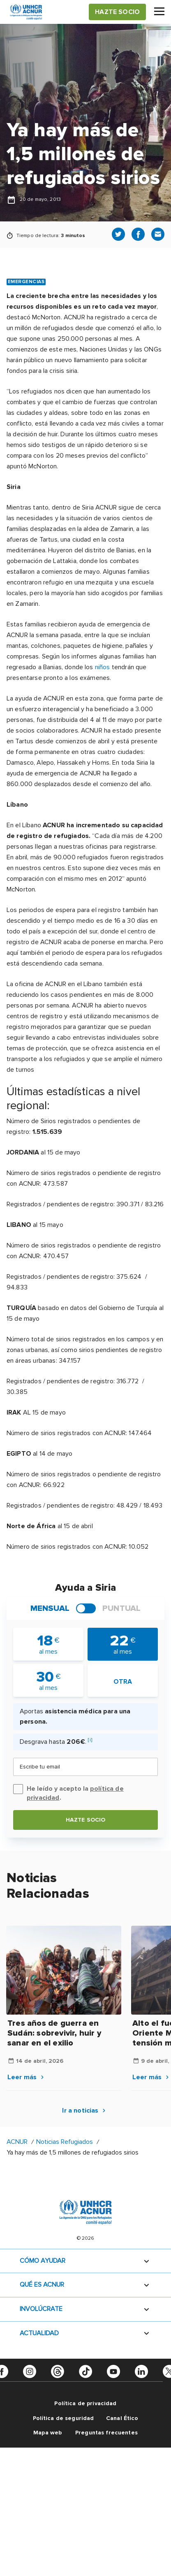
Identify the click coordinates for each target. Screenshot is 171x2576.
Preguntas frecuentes (106, 2432)
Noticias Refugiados (64, 2142)
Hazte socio (86, 1819)
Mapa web (47, 2432)
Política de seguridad (63, 2418)
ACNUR (17, 2142)
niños (102, 667)
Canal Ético (122, 2418)
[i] (90, 1740)
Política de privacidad (85, 2403)
